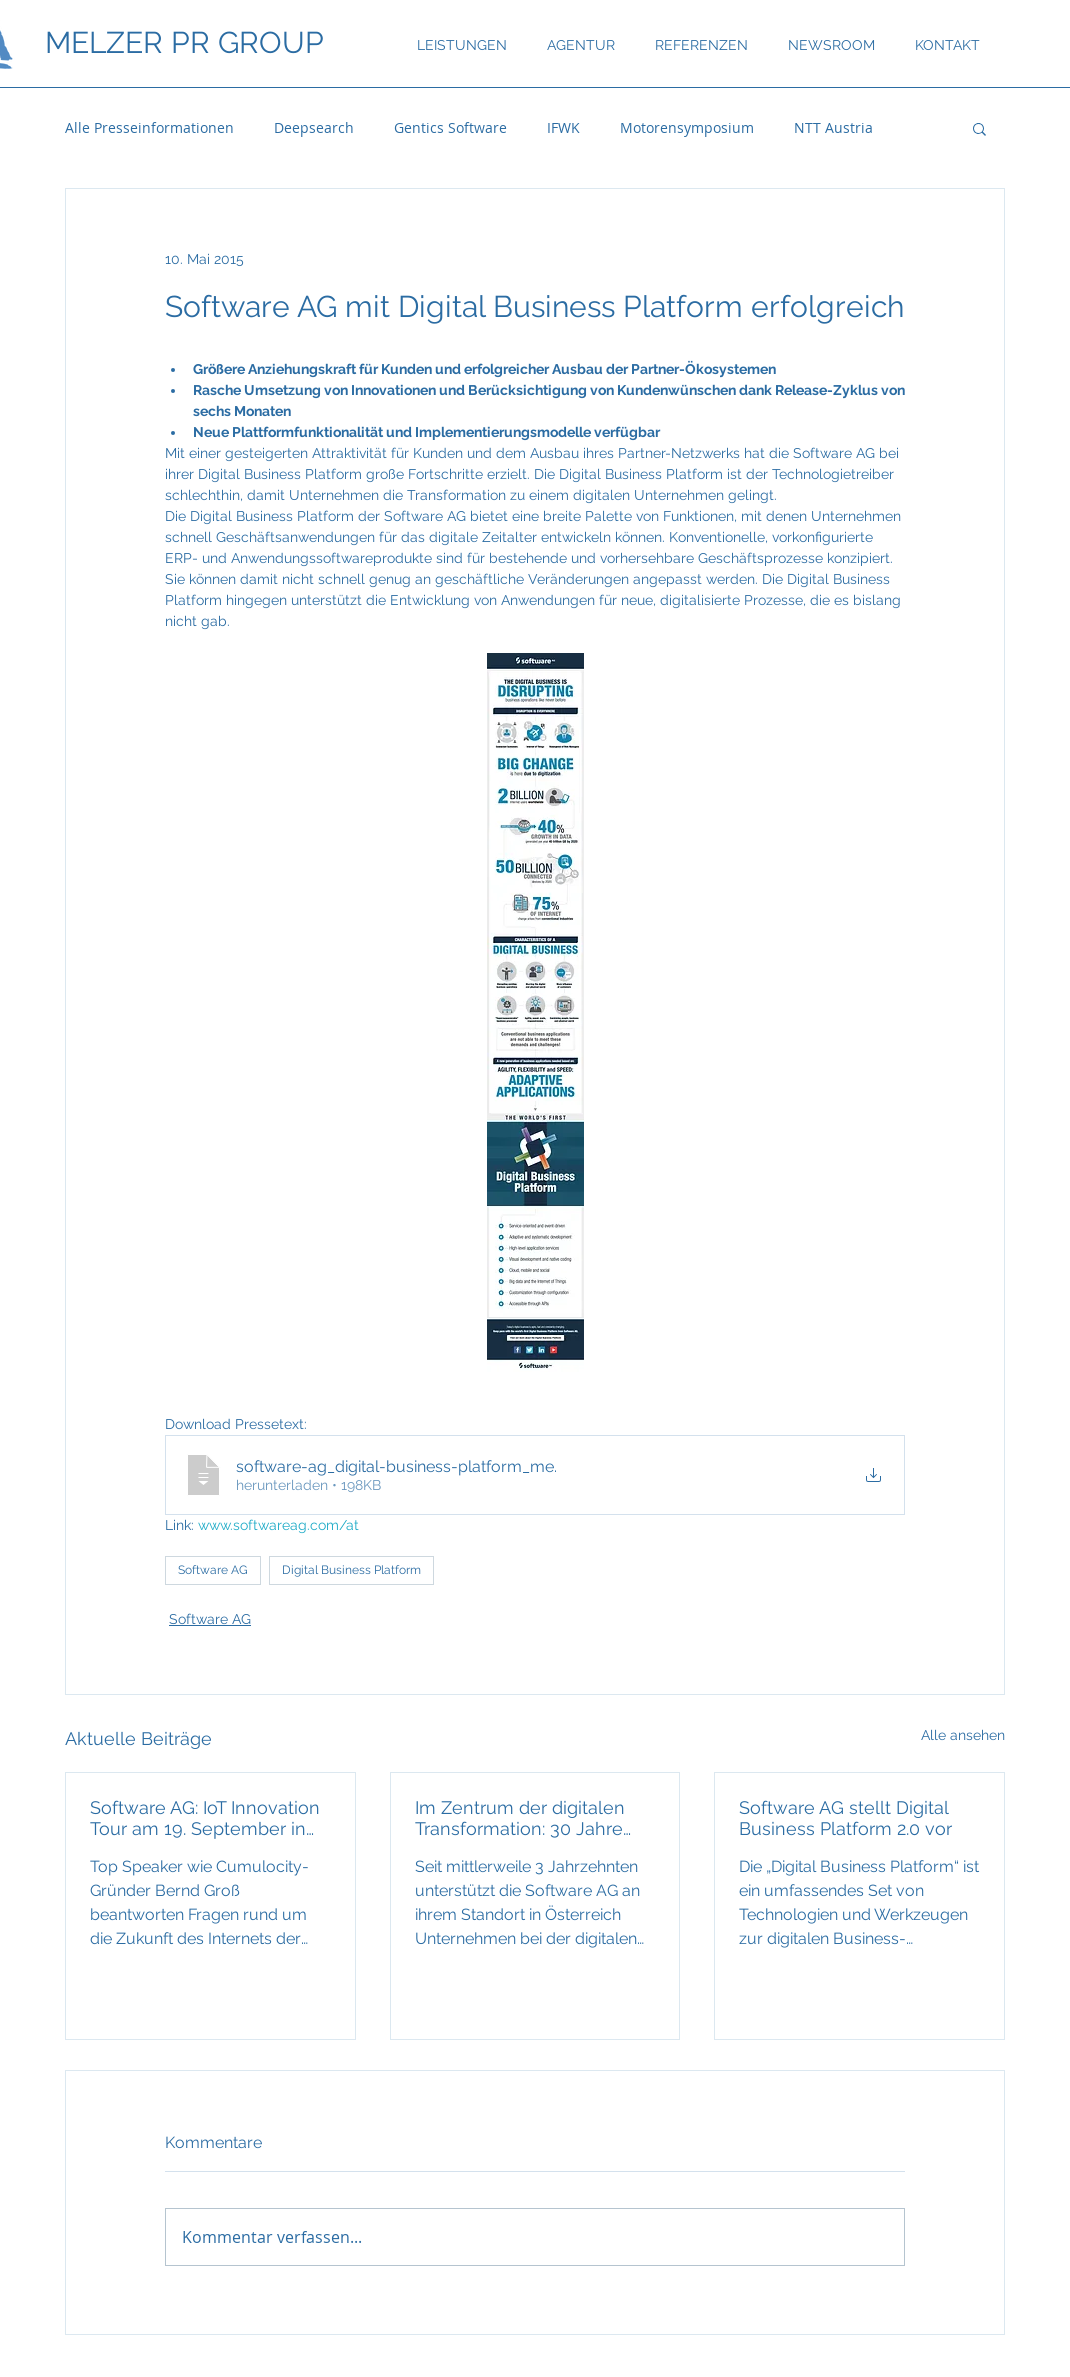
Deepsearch (314, 127)
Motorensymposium (687, 127)
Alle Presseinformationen (149, 127)
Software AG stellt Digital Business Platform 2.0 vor (845, 1818)
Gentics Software (450, 127)
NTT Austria (833, 127)
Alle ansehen (963, 1735)
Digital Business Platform (351, 1570)
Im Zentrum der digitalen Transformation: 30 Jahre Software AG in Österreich (524, 1818)
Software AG (213, 1570)
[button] (979, 128)
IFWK (563, 127)
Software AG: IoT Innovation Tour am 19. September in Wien (205, 1818)
